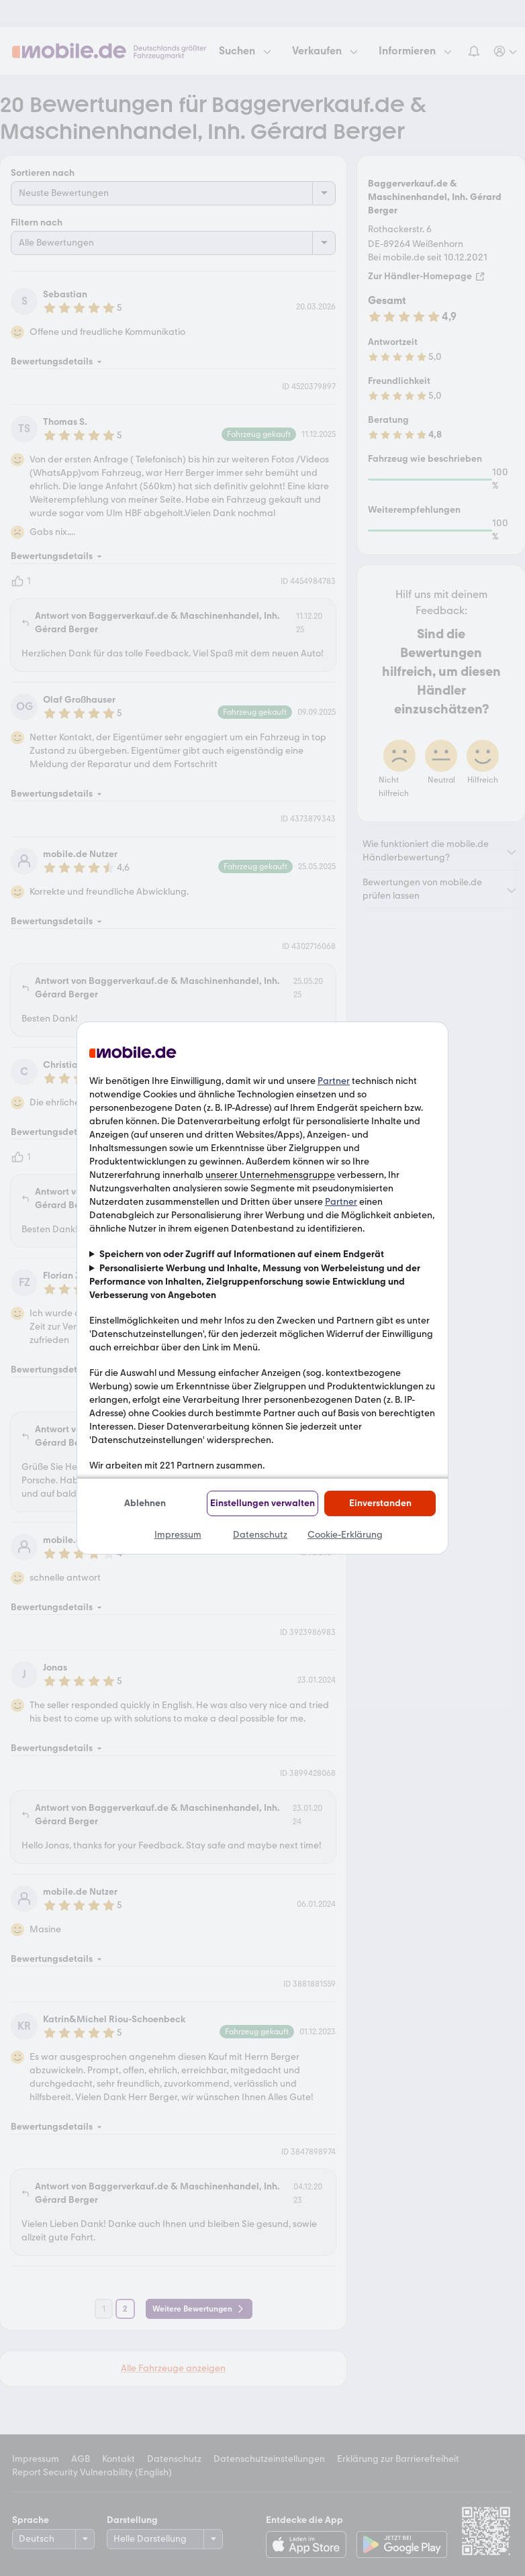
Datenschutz (260, 1534)
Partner (334, 1081)
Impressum (177, 1534)
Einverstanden (380, 1503)
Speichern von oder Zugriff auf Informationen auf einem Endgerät (241, 1254)
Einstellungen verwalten (262, 1503)
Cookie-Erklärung (345, 1534)
